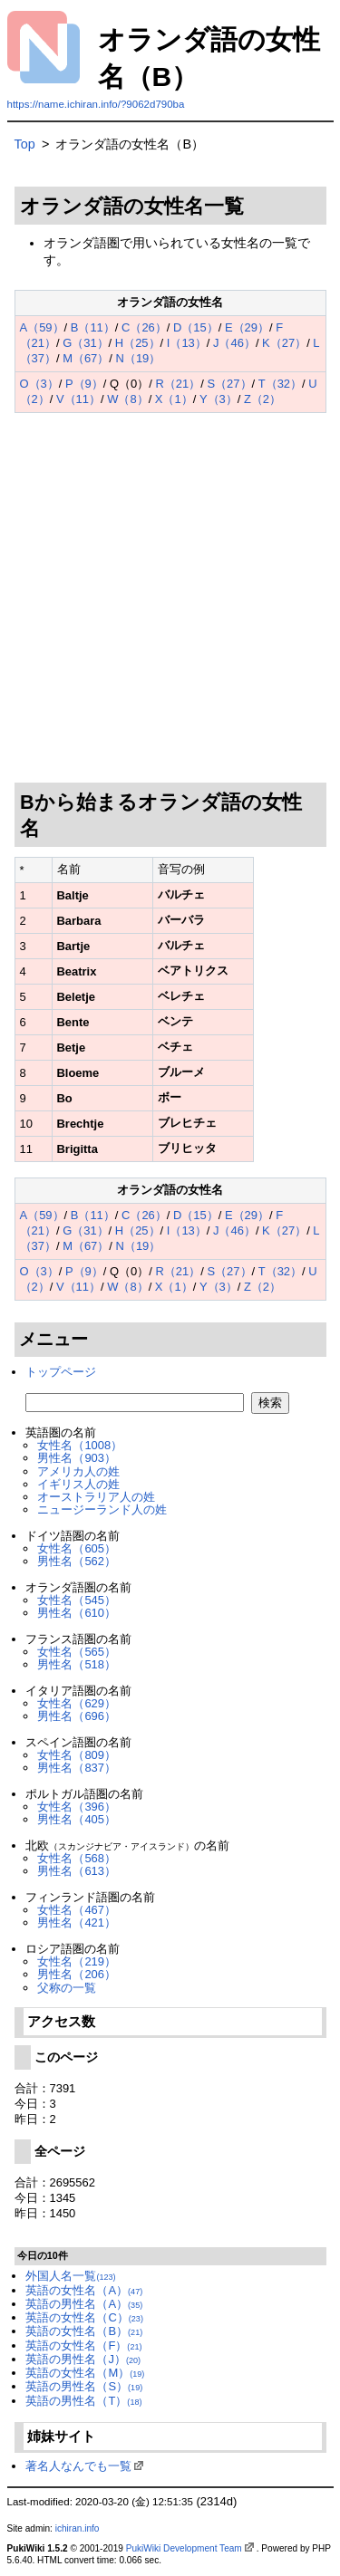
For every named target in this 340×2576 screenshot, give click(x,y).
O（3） (39, 383)
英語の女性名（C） (83, 2317)
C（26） (144, 327)
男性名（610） (76, 1613)
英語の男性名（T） (83, 2401)
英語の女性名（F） (83, 2345)
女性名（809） (76, 1755)
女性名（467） (76, 1910)
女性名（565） (76, 1651)
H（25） (137, 343)
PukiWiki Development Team (184, 2548)
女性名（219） (76, 1961)
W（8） (127, 399)
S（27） (229, 383)
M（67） (86, 358)
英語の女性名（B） (83, 2331)
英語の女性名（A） (83, 2290)
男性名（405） (76, 1819)
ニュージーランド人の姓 (102, 1509)
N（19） (138, 358)
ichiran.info (77, 2528)
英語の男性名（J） (83, 2359)
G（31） (85, 343)
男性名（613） (76, 1871)
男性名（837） (76, 1767)
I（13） (187, 343)
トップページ (60, 1372)
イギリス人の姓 (78, 1484)
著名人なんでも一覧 (78, 2466)
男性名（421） (76, 1922)
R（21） (178, 383)
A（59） (42, 327)
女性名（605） (76, 1548)
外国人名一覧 (70, 2276)
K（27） (284, 343)
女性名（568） (76, 1858)
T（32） (280, 383)
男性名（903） (76, 1458)
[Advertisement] (170, 598)
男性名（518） (76, 1664)
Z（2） (262, 399)
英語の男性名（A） (83, 2304)
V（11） (78, 399)
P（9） (84, 383)
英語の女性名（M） (84, 2372)
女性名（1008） (79, 1445)
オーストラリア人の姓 (96, 1497)
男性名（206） (76, 1974)
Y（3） (218, 399)
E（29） (247, 327)
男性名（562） (76, 1561)
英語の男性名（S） (83, 2386)
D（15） (196, 327)
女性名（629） (76, 1703)
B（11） (93, 327)
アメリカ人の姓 (78, 1471)
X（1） (174, 399)
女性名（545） (76, 1600)
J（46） (234, 343)
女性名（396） (76, 1806)
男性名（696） (76, 1716)
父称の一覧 (66, 1987)
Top (25, 144)
